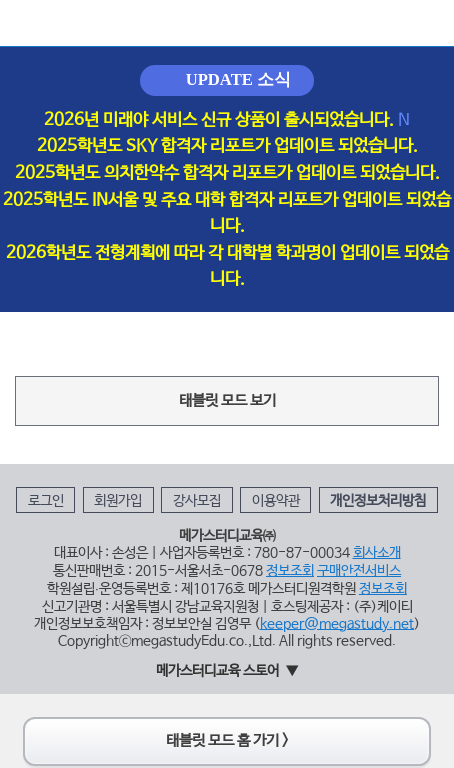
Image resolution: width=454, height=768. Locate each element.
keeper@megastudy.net (337, 624)
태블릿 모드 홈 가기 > (227, 741)
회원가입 (118, 501)
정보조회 (290, 571)
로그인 (46, 501)
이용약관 (276, 501)
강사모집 (197, 501)
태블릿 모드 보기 (227, 401)
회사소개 (377, 553)
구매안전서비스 (359, 571)
